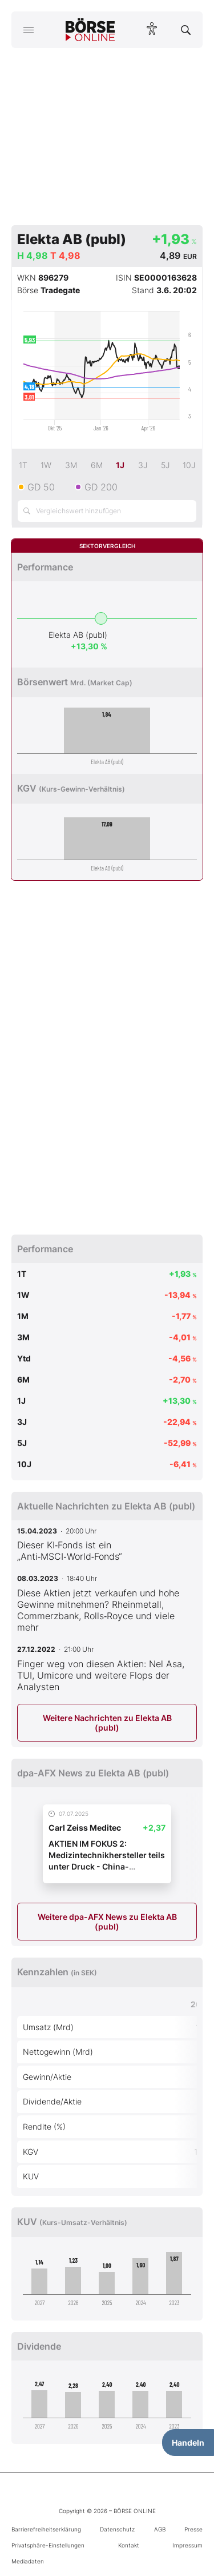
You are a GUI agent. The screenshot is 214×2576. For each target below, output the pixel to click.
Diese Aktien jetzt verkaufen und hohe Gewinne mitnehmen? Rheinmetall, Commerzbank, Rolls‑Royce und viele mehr (98, 1610)
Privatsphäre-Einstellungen (47, 2545)
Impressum (187, 2545)
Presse (193, 2529)
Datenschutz (117, 2529)
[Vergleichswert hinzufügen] (107, 511)
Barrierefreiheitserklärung (46, 2529)
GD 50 (41, 487)
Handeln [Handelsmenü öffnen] (188, 2442)
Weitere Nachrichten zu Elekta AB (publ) (107, 1722)
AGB (159, 2529)
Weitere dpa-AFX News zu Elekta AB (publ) (107, 1921)
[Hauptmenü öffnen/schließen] (28, 30)
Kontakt (128, 2545)
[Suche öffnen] (186, 30)
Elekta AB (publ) (78, 635)
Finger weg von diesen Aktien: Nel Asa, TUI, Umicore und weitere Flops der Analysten (100, 1675)
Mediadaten (27, 2561)
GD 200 (101, 487)
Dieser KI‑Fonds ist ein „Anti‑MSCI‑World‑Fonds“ (69, 1550)
